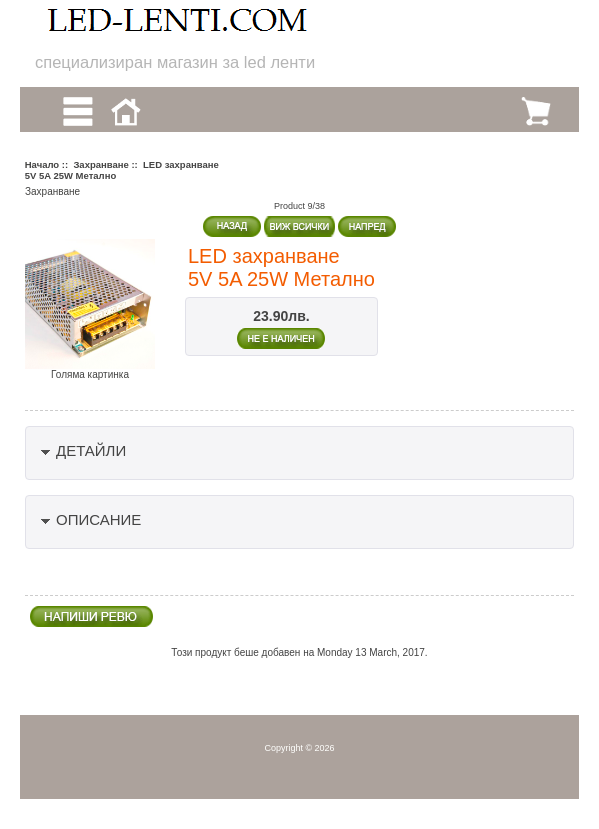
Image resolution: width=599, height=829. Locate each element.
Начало (42, 164)
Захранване (100, 164)
